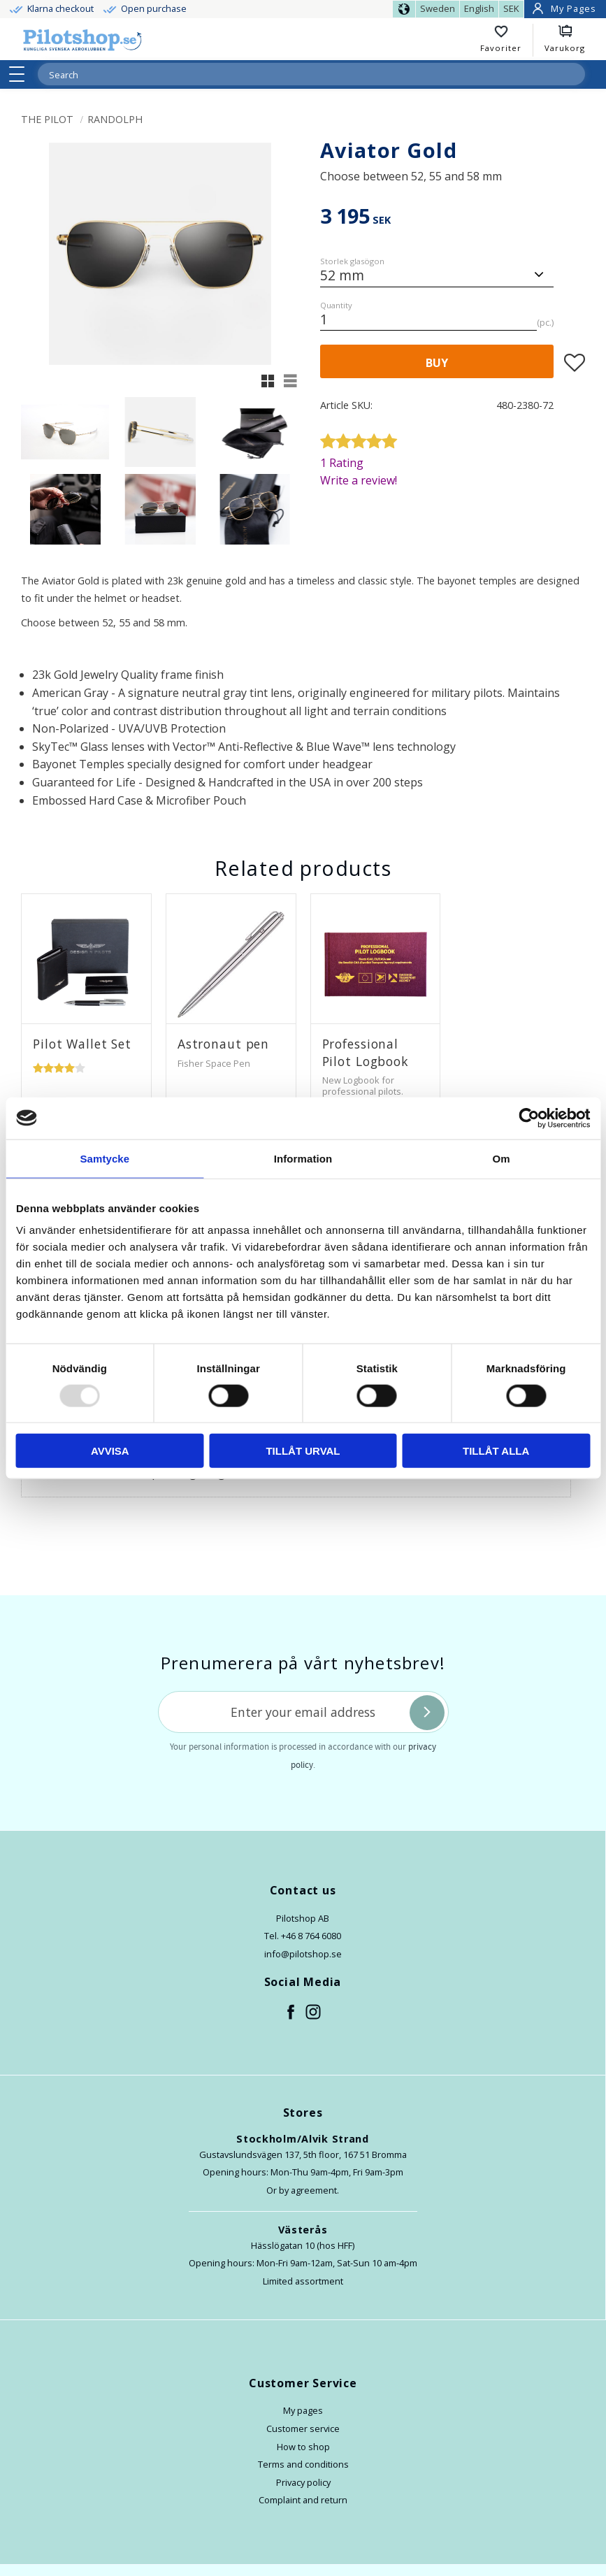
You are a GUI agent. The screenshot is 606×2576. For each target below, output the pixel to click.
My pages (303, 2410)
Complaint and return (303, 2500)
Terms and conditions (303, 2464)
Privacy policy (303, 2482)
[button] (21, 74)
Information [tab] (303, 1158)
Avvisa (110, 1451)
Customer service (303, 2428)
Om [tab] (501, 1158)
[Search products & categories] (294, 75)
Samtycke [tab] (104, 1158)
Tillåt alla (496, 1451)
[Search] (574, 74)
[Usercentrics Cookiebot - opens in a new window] (529, 1117)
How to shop (303, 2446)
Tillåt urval (303, 1451)
